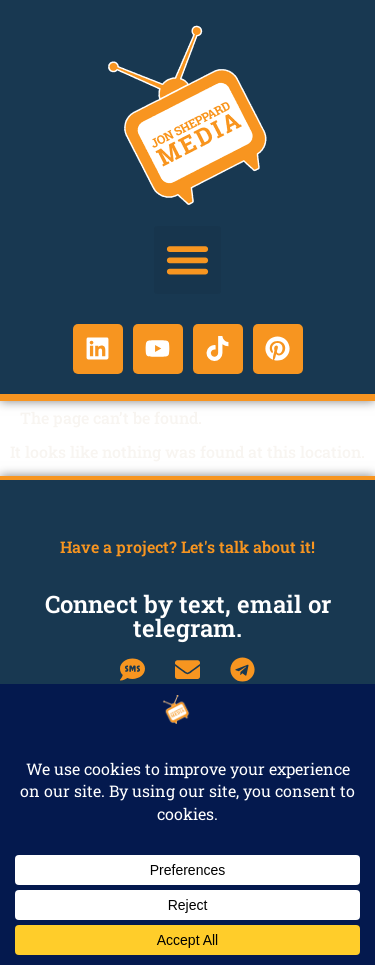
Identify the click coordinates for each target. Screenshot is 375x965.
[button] (188, 260)
